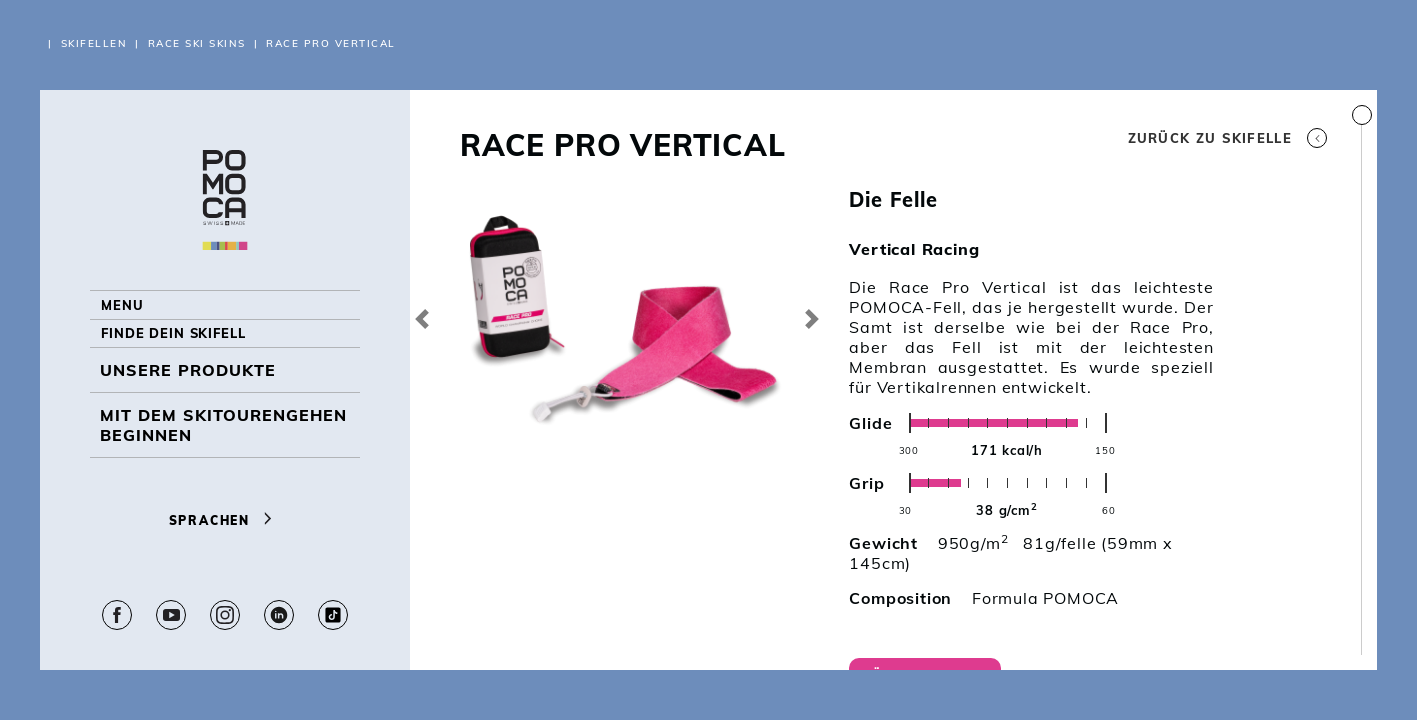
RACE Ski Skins (197, 43)
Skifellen (94, 43)
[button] (422, 318)
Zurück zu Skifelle (1227, 138)
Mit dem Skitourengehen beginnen (223, 458)
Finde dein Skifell (189, 358)
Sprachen (225, 533)
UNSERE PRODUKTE (188, 403)
